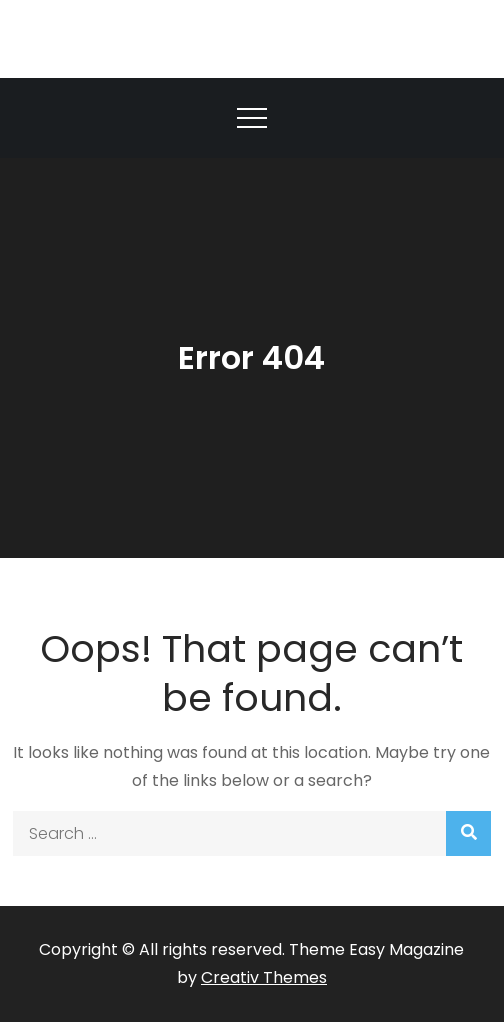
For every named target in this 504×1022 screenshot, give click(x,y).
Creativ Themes (264, 977)
